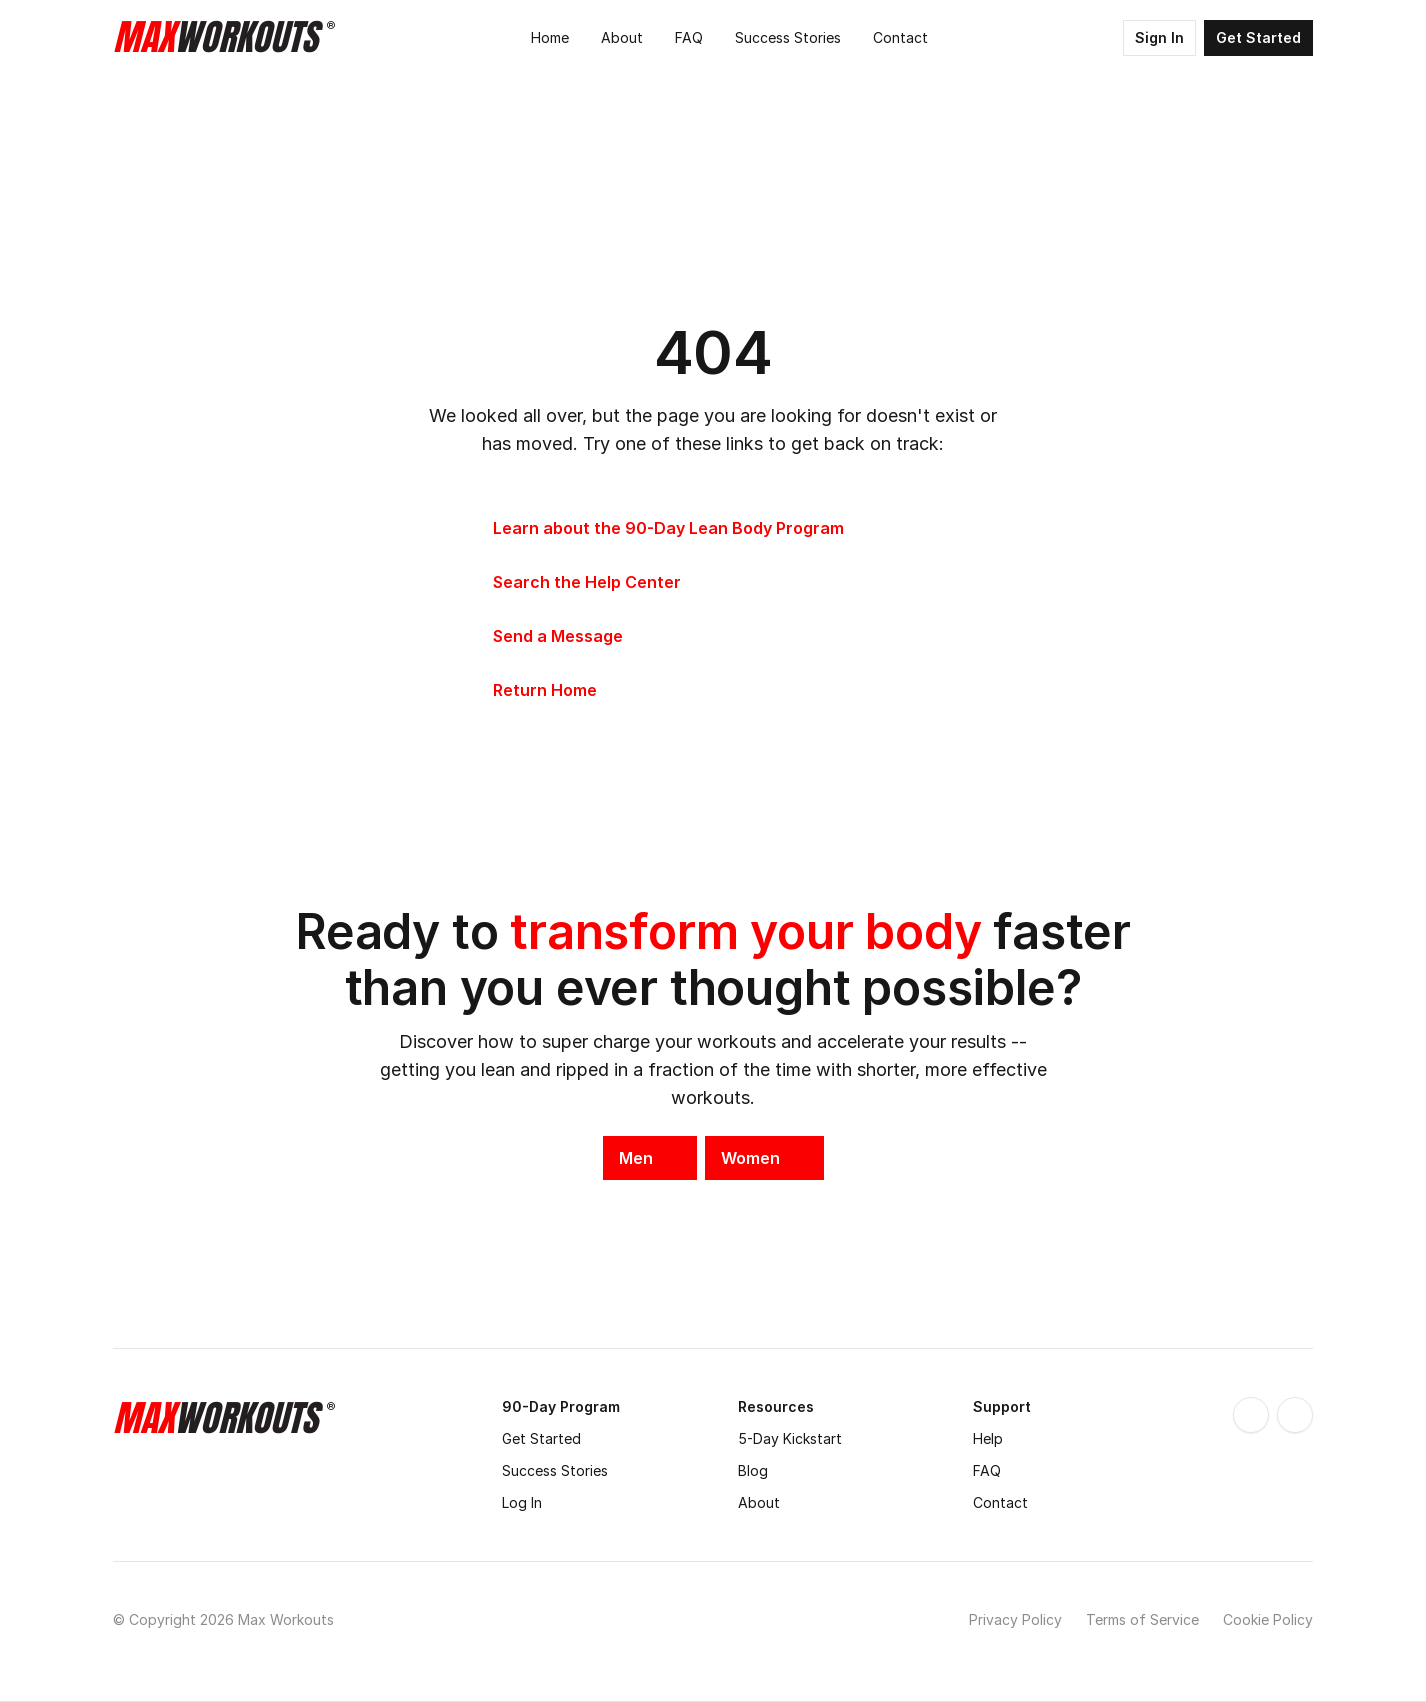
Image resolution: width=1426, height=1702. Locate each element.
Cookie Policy (1268, 1619)
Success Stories (555, 1470)
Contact (1000, 1502)
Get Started (541, 1438)
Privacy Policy (1015, 1619)
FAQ (987, 1470)
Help (988, 1438)
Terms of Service (1142, 1619)
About (759, 1502)
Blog (753, 1470)
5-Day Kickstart (790, 1438)
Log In (522, 1502)
